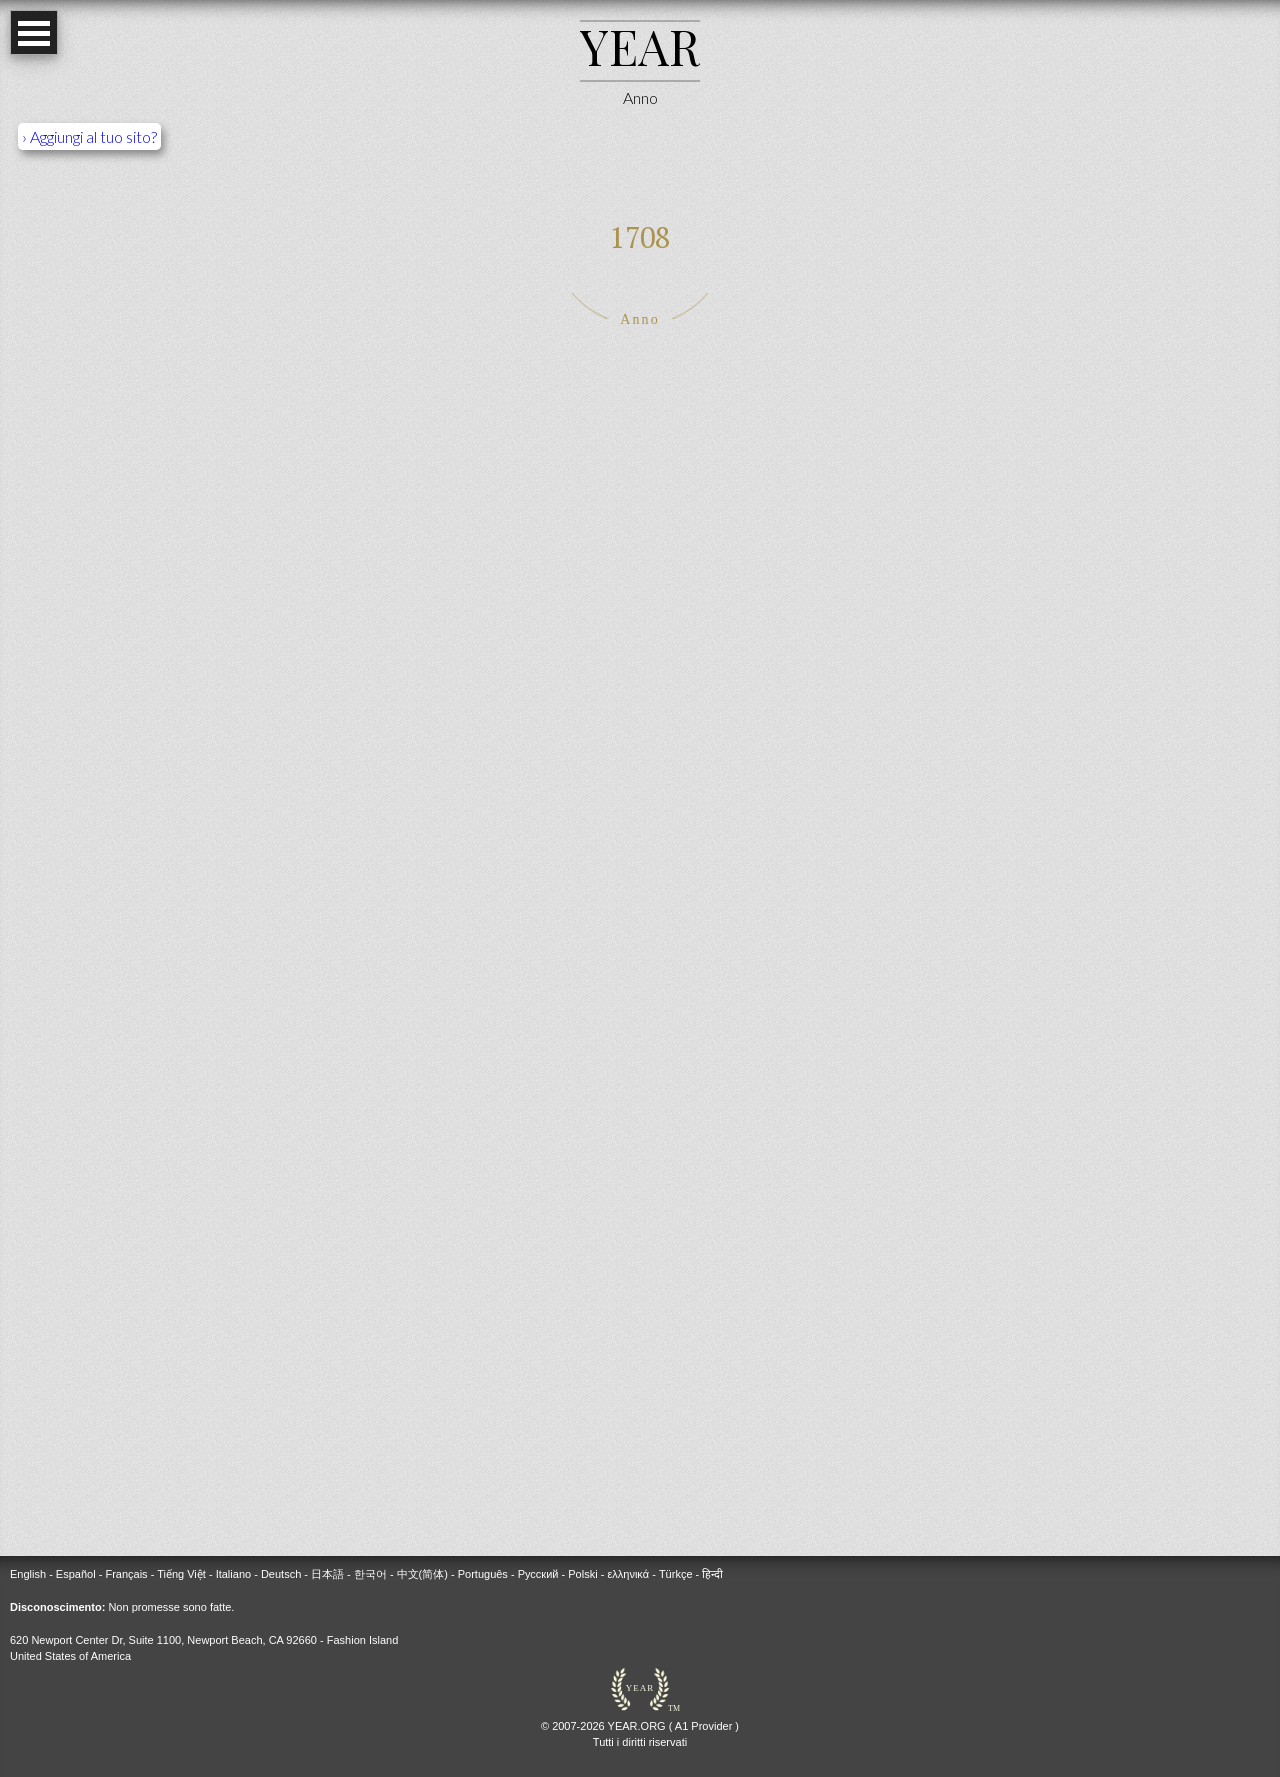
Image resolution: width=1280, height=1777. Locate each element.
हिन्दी (712, 1574)
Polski (582, 1574)
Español (76, 1574)
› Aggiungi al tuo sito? (89, 136)
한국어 (370, 1574)
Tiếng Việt (181, 1574)
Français (126, 1574)
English (28, 1574)
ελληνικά (628, 1574)
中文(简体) (422, 1574)
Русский (538, 1574)
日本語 (327, 1574)
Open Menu (34, 32)
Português (483, 1574)
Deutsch (281, 1574)
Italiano (233, 1574)
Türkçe (676, 1574)
